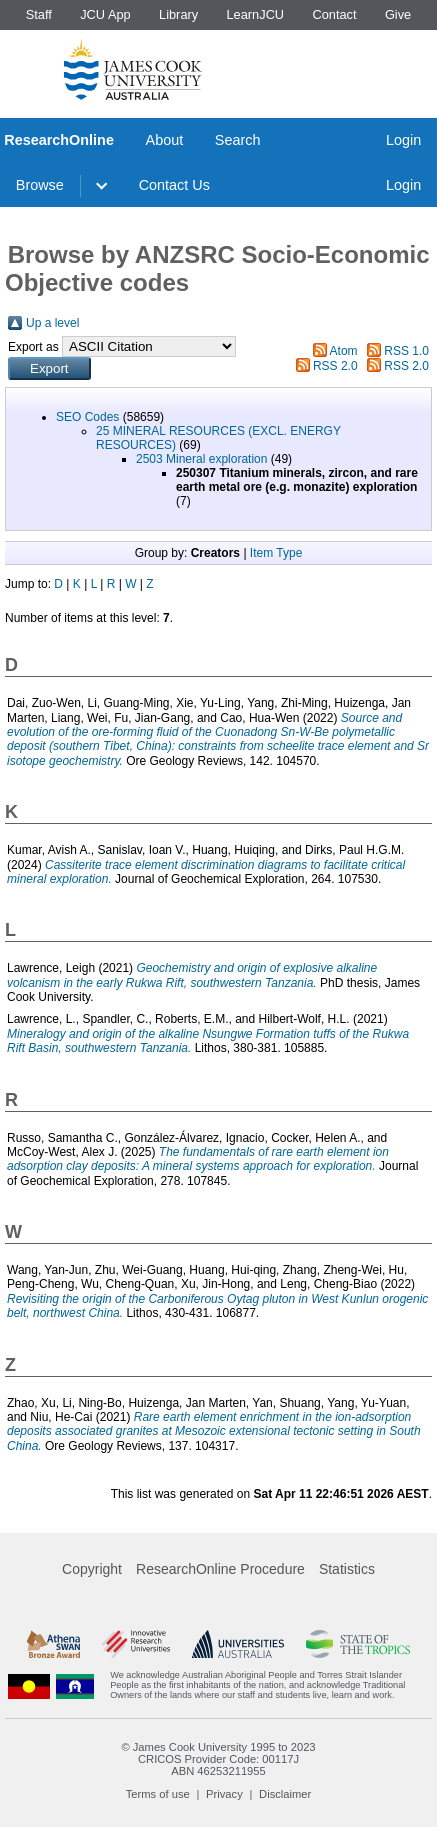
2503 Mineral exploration (201, 459)
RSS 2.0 (335, 366)
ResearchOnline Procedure (220, 1569)
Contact (334, 14)
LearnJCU (256, 14)
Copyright (92, 1569)
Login (403, 140)
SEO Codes (87, 417)
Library (178, 14)
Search (238, 140)
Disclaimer (285, 1794)
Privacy (224, 1794)
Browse (40, 185)
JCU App (105, 14)
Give (398, 14)
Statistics (347, 1569)
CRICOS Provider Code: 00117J (218, 1759)
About (165, 140)
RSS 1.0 (406, 351)
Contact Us (174, 185)
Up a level (52, 323)
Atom (344, 351)
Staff (39, 14)
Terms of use (158, 1794)
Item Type (276, 553)
